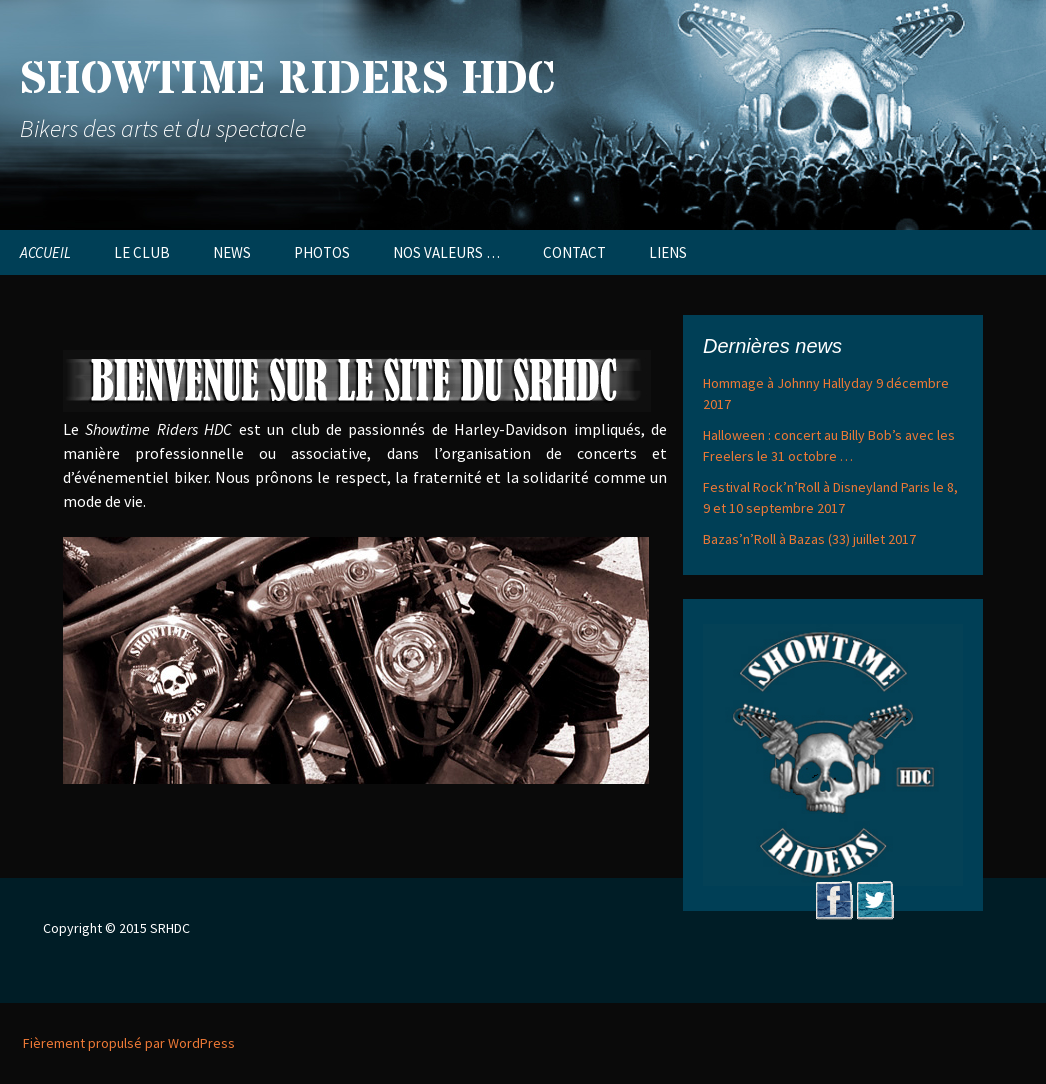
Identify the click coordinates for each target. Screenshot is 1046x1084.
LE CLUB (142, 252)
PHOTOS (322, 252)
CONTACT (574, 252)
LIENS (668, 252)
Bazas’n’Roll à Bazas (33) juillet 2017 (809, 539)
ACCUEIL (45, 252)
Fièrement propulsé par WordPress (129, 1043)
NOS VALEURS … (446, 252)
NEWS (232, 252)
